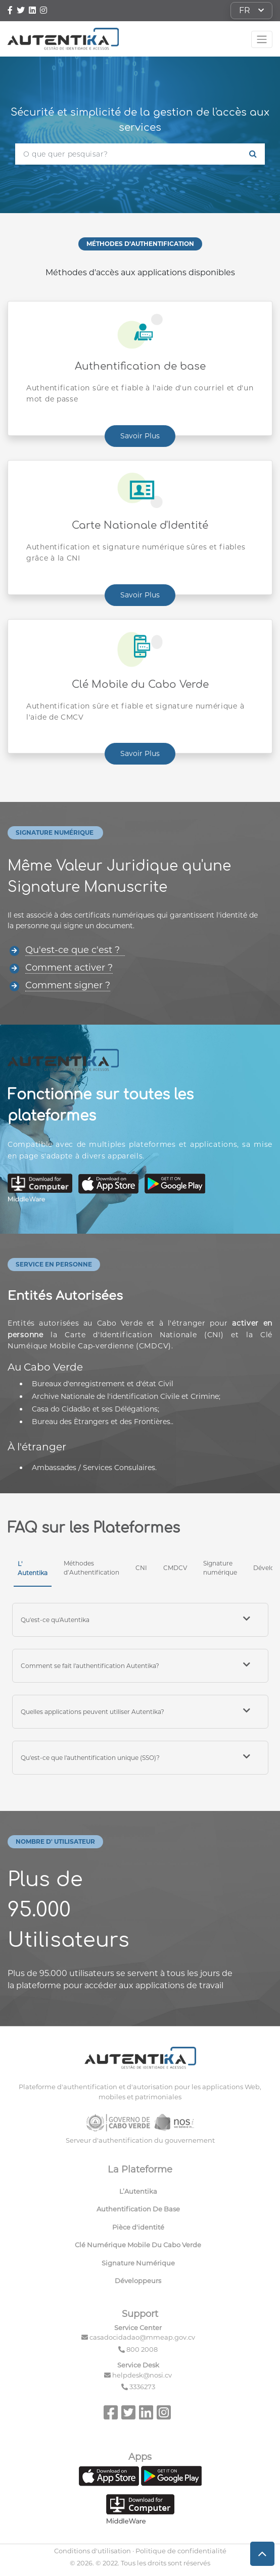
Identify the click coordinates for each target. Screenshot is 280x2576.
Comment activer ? (69, 967)
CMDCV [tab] (175, 1568)
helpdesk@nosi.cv (142, 2375)
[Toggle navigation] (261, 39)
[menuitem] (140, 2194)
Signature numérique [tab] (220, 1567)
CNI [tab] (141, 1568)
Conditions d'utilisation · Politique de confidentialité (140, 2551)
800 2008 (142, 2349)
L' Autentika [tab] (33, 1568)
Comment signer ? (67, 985)
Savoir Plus (140, 435)
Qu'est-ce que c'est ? (75, 949)
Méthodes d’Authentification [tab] (91, 1567)
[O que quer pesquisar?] (128, 154)
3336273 (142, 2387)
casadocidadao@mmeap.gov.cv (142, 2337)
